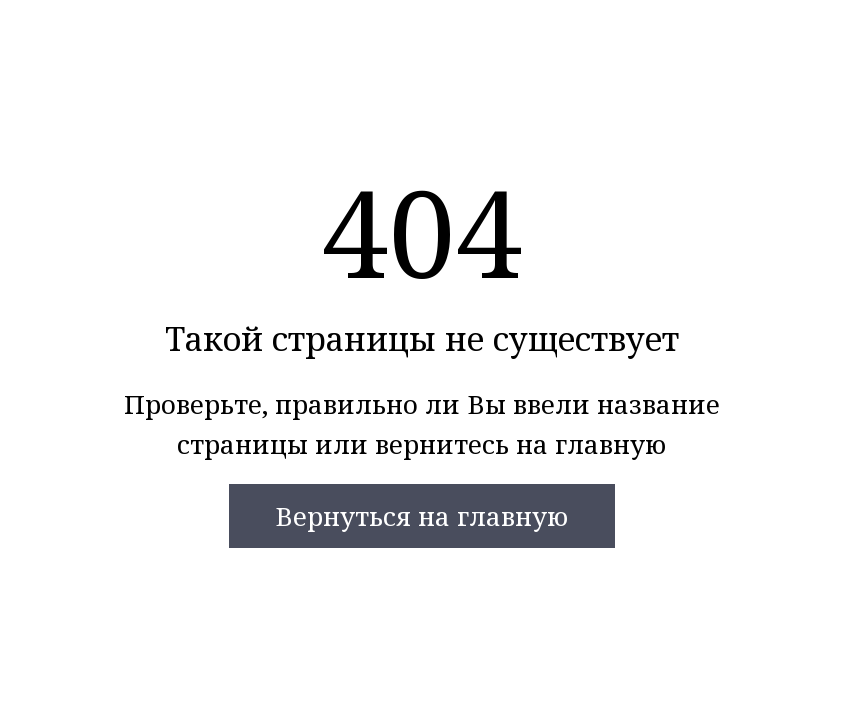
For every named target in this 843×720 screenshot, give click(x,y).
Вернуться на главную (421, 516)
